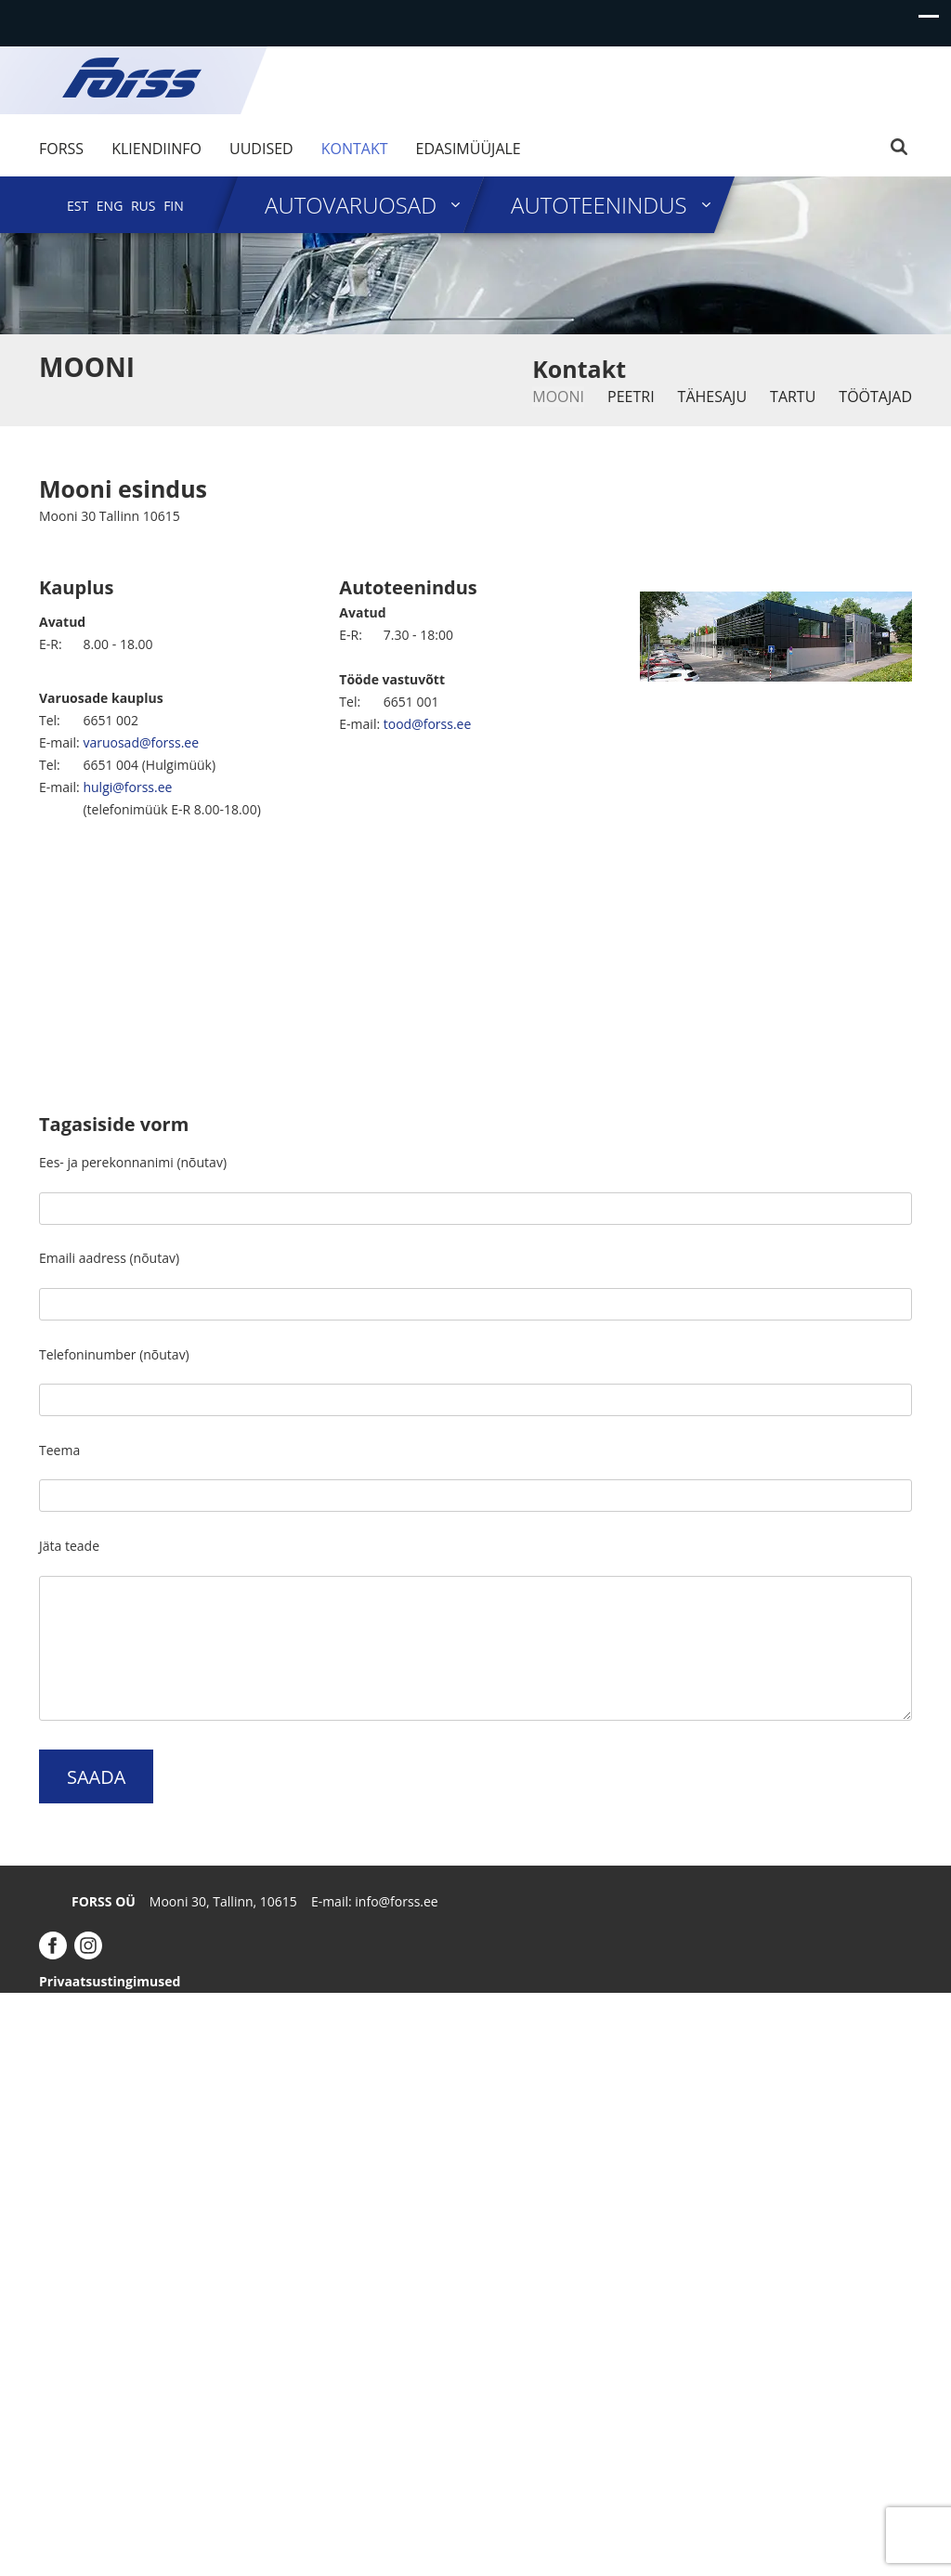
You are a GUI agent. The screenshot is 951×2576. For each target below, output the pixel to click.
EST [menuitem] (77, 206)
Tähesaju (712, 396)
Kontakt (354, 148)
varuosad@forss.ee (141, 742)
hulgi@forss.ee (127, 787)
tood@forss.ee (428, 724)
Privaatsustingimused (109, 1981)
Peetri (631, 396)
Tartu (792, 396)
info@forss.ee (396, 1901)
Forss (61, 148)
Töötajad (875, 396)
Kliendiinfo (156, 148)
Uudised (261, 148)
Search (899, 147)
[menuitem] (77, 206)
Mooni (558, 396)
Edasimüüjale (468, 148)
